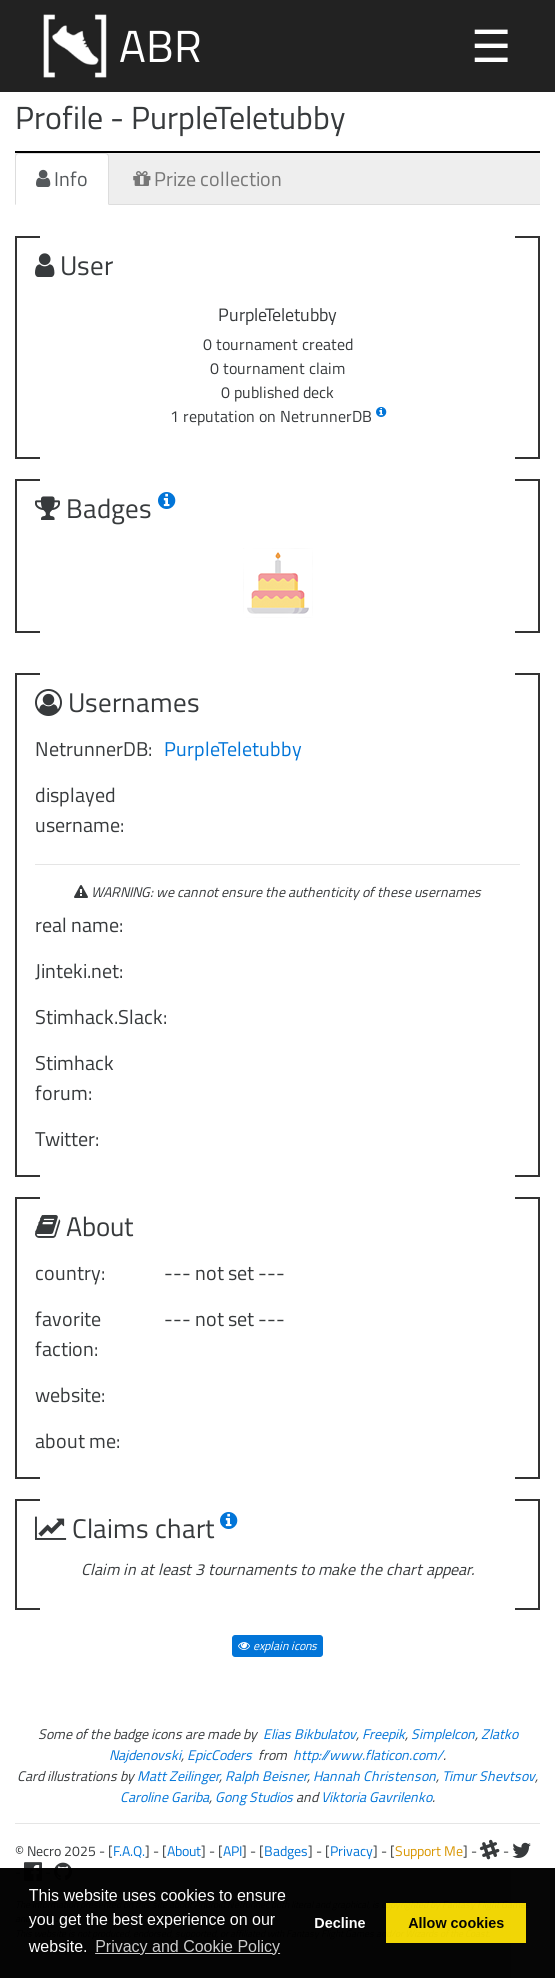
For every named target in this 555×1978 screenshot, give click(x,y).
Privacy (351, 1850)
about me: (77, 1440)
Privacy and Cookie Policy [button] (187, 1946)
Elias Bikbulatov (309, 1733)
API (232, 1850)
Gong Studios (254, 1796)
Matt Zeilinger (178, 1775)
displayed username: (79, 809)
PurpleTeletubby (233, 748)
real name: (79, 924)
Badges (286, 1850)
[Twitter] (522, 1850)
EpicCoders (219, 1754)
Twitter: (67, 1138)
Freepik (383, 1733)
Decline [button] (339, 1923)
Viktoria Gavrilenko (376, 1796)
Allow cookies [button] (456, 1923)
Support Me (429, 1850)
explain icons (277, 1645)
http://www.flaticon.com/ (368, 1754)
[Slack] (490, 1850)
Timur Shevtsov (488, 1775)
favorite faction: (68, 1333)
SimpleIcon (443, 1733)
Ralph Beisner (266, 1775)
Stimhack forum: (74, 1077)
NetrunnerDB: (92, 748)
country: (70, 1272)
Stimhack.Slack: (92, 1016)
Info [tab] (62, 178)
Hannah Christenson (374, 1775)
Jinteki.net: (79, 970)
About (184, 1850)
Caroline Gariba (164, 1796)
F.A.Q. (129, 1850)
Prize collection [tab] (207, 178)
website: (70, 1394)
